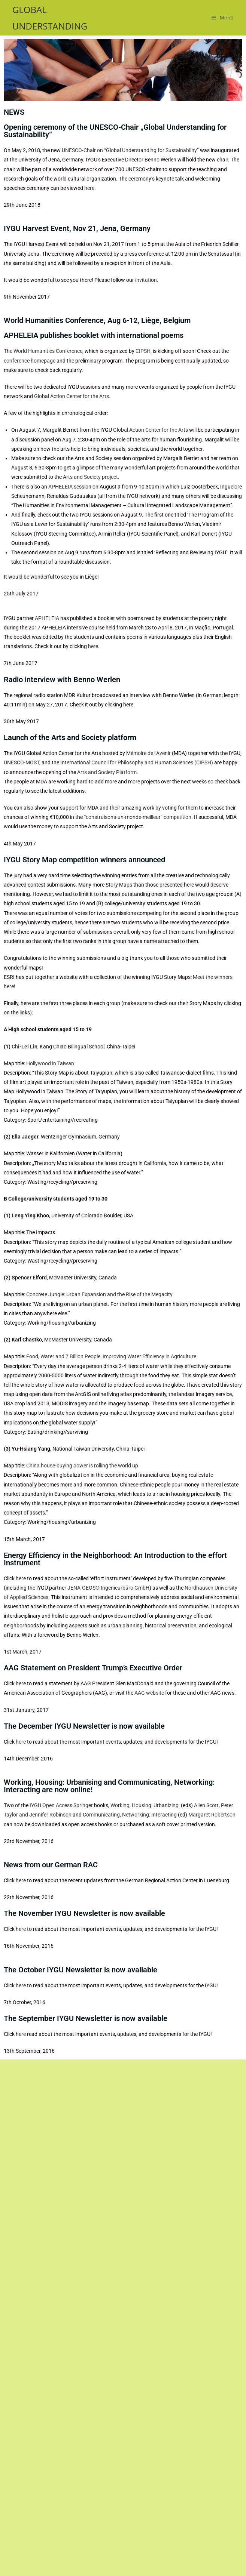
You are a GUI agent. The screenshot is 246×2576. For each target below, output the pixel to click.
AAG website (149, 1693)
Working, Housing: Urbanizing (145, 1805)
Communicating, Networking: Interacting (130, 1815)
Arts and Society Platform (107, 772)
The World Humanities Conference (43, 351)
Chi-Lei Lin (24, 1047)
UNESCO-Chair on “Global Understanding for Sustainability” (130, 150)
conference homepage (29, 361)
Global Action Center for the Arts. (72, 396)
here (89, 188)
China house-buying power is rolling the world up (82, 1466)
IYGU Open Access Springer (61, 1805)
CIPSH (143, 351)
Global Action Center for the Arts (150, 430)
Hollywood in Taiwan (50, 1063)
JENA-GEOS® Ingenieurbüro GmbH (108, 1588)
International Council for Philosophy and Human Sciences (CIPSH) (136, 762)
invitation (146, 280)
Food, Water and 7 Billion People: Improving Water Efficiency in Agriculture (111, 1356)
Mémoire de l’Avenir (148, 753)
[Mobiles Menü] (223, 17)
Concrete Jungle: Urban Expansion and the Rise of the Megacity (99, 1294)
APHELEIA (60, 487)
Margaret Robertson (212, 1815)
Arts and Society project (90, 477)
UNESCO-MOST (21, 762)
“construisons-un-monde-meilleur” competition (137, 817)
